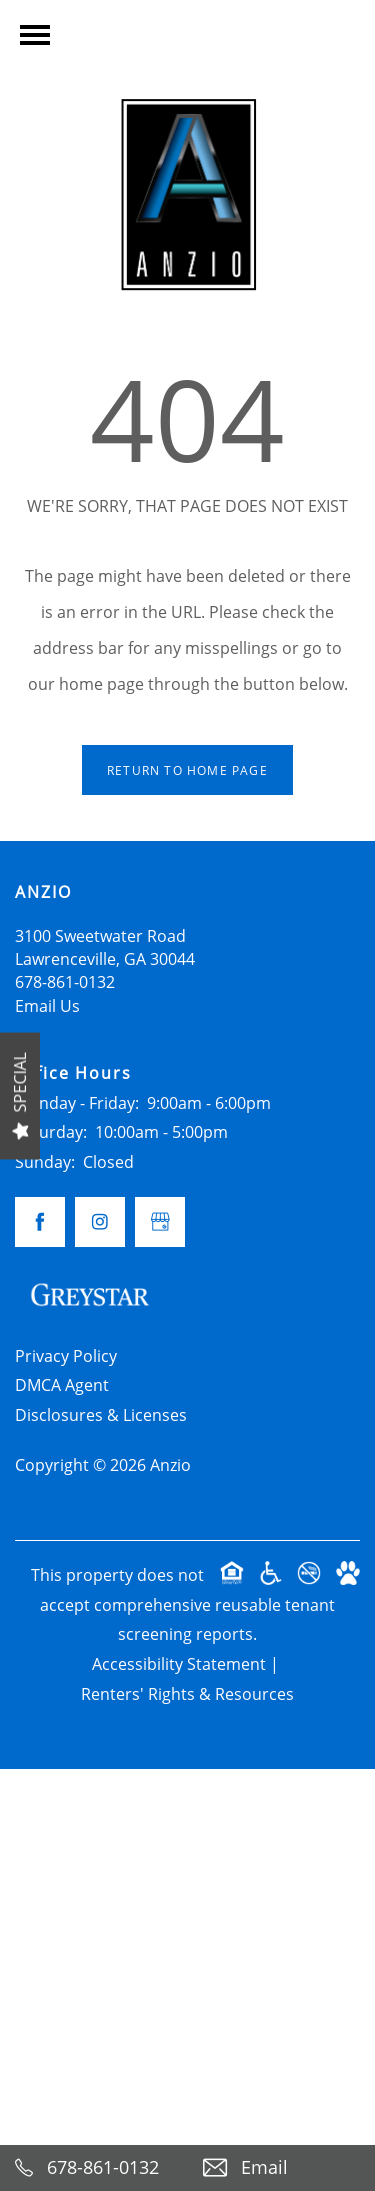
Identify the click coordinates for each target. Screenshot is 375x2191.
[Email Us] (282, 2168)
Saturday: (51, 1132)
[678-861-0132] (94, 2168)
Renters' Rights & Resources (187, 1694)
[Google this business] (160, 1222)
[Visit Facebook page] (40, 1222)
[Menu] (35, 35)
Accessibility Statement (179, 1664)
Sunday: (45, 1162)
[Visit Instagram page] (100, 1222)
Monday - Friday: (77, 1103)
